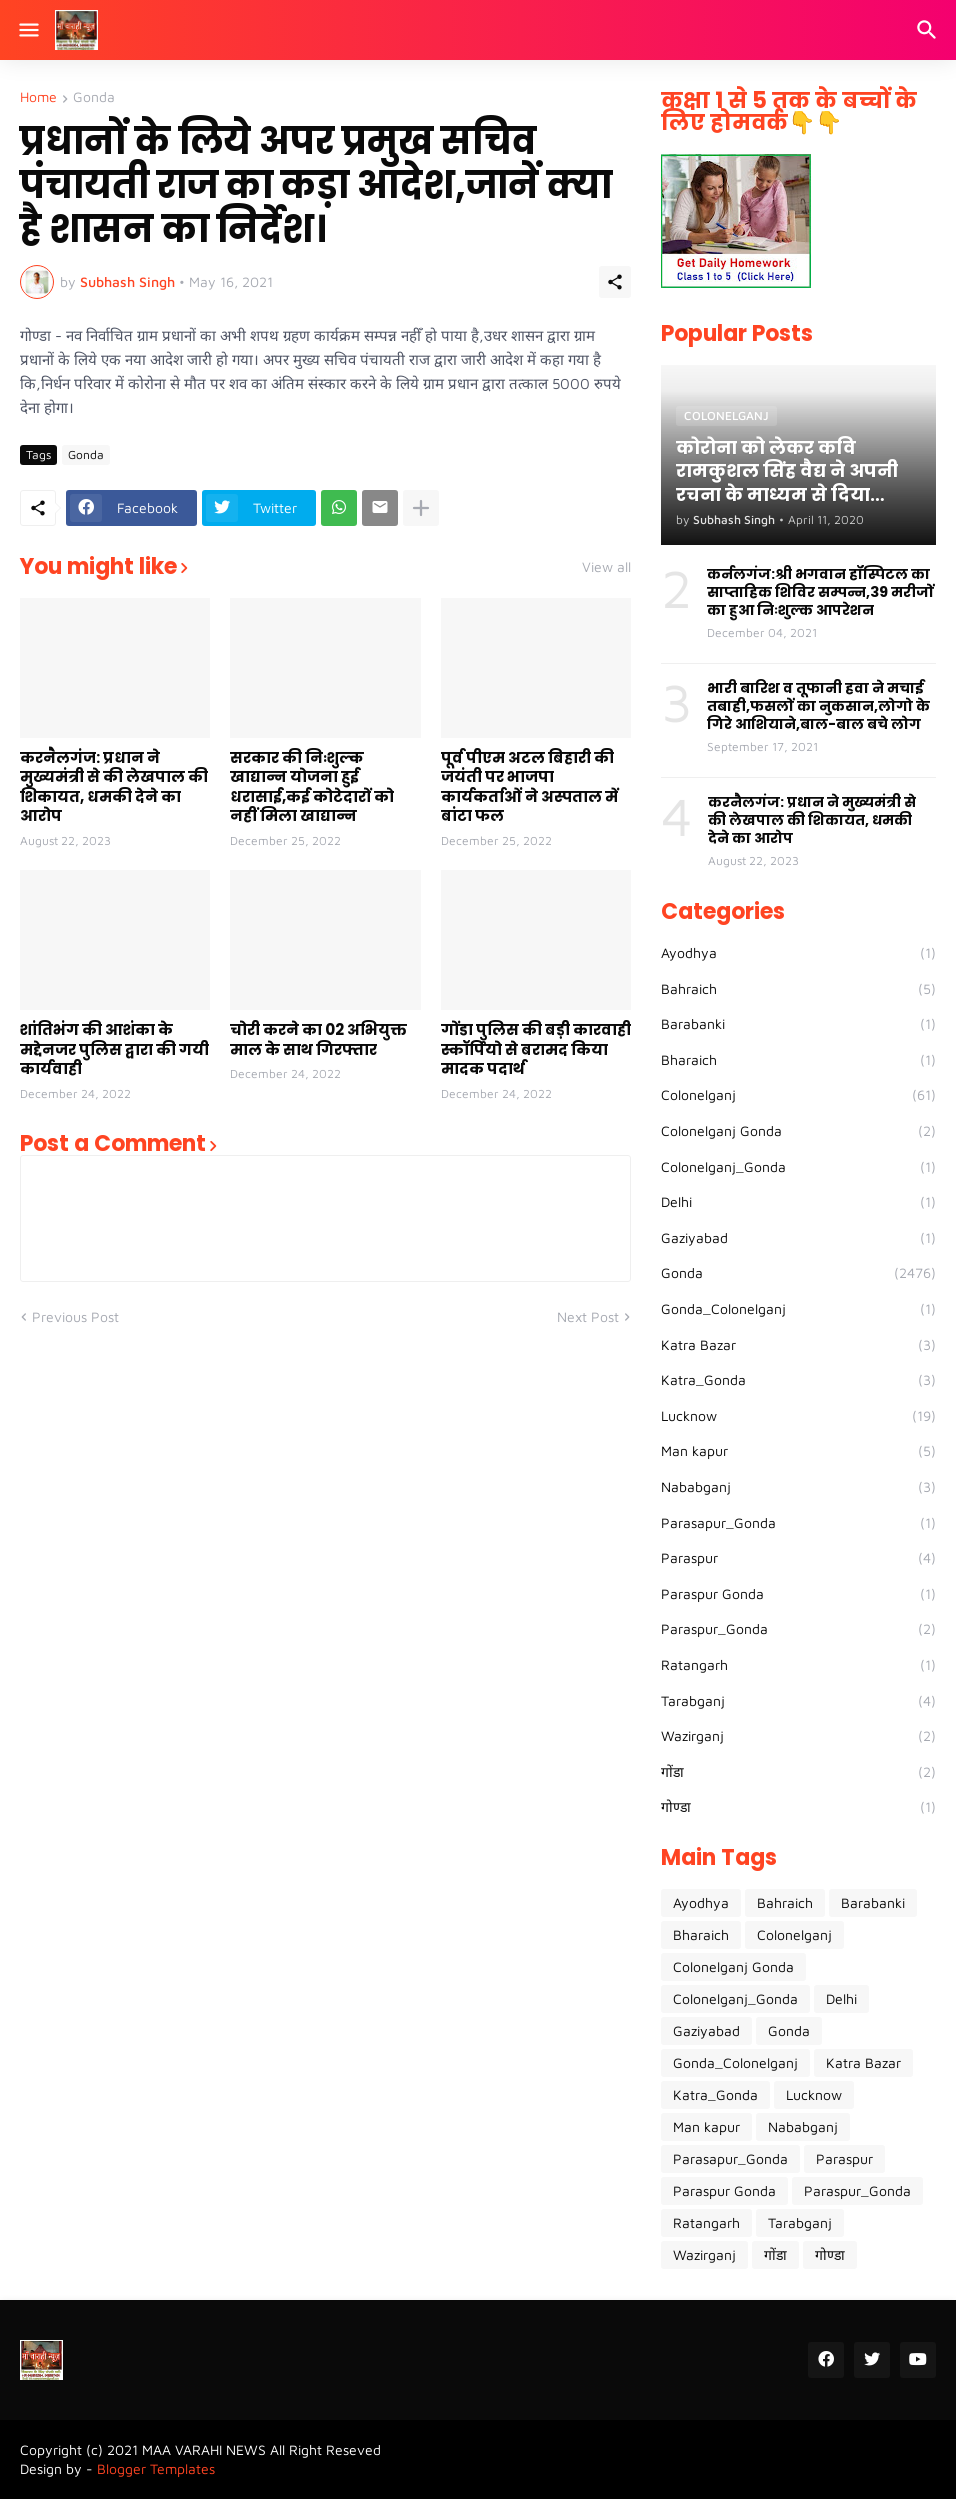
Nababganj (798, 1487)
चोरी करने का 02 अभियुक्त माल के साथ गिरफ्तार (318, 1039)
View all (606, 567)
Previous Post (75, 1316)
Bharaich (798, 1060)
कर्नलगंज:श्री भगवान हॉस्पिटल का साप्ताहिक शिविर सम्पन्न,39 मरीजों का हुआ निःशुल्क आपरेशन (820, 592)
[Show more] (421, 508)
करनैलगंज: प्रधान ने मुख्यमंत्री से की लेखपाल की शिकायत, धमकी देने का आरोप (114, 787)
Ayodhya (798, 953)
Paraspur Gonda (798, 1594)
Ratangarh (798, 1665)
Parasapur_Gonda (798, 1523)
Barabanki (798, 1024)
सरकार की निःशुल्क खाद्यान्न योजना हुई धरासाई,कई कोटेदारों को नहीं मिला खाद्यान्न (312, 787)
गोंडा (798, 1772)
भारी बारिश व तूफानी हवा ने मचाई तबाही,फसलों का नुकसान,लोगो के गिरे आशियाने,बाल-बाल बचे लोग (818, 706)
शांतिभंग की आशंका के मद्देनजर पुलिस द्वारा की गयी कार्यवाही (114, 1049)
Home (38, 97)
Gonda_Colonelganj (798, 1309)
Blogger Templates (156, 2468)
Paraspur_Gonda (798, 1629)
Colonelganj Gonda (798, 1131)
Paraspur (798, 1558)
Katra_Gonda (798, 1380)
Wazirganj (798, 1736)
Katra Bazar (798, 1345)
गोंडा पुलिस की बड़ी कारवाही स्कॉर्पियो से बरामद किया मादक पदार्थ (536, 1049)
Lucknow (798, 1416)
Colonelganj (798, 1095)
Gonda (94, 97)
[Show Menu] (27, 30)
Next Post (588, 1316)
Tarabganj (798, 1701)
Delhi (798, 1202)
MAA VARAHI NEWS (204, 2449)
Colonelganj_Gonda (798, 1167)
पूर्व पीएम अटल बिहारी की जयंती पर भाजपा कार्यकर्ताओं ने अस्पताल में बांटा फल (529, 787)
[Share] (615, 282)
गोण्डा (798, 1807)
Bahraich (798, 989)
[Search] (929, 30)
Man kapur (798, 1451)
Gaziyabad (798, 1238)
